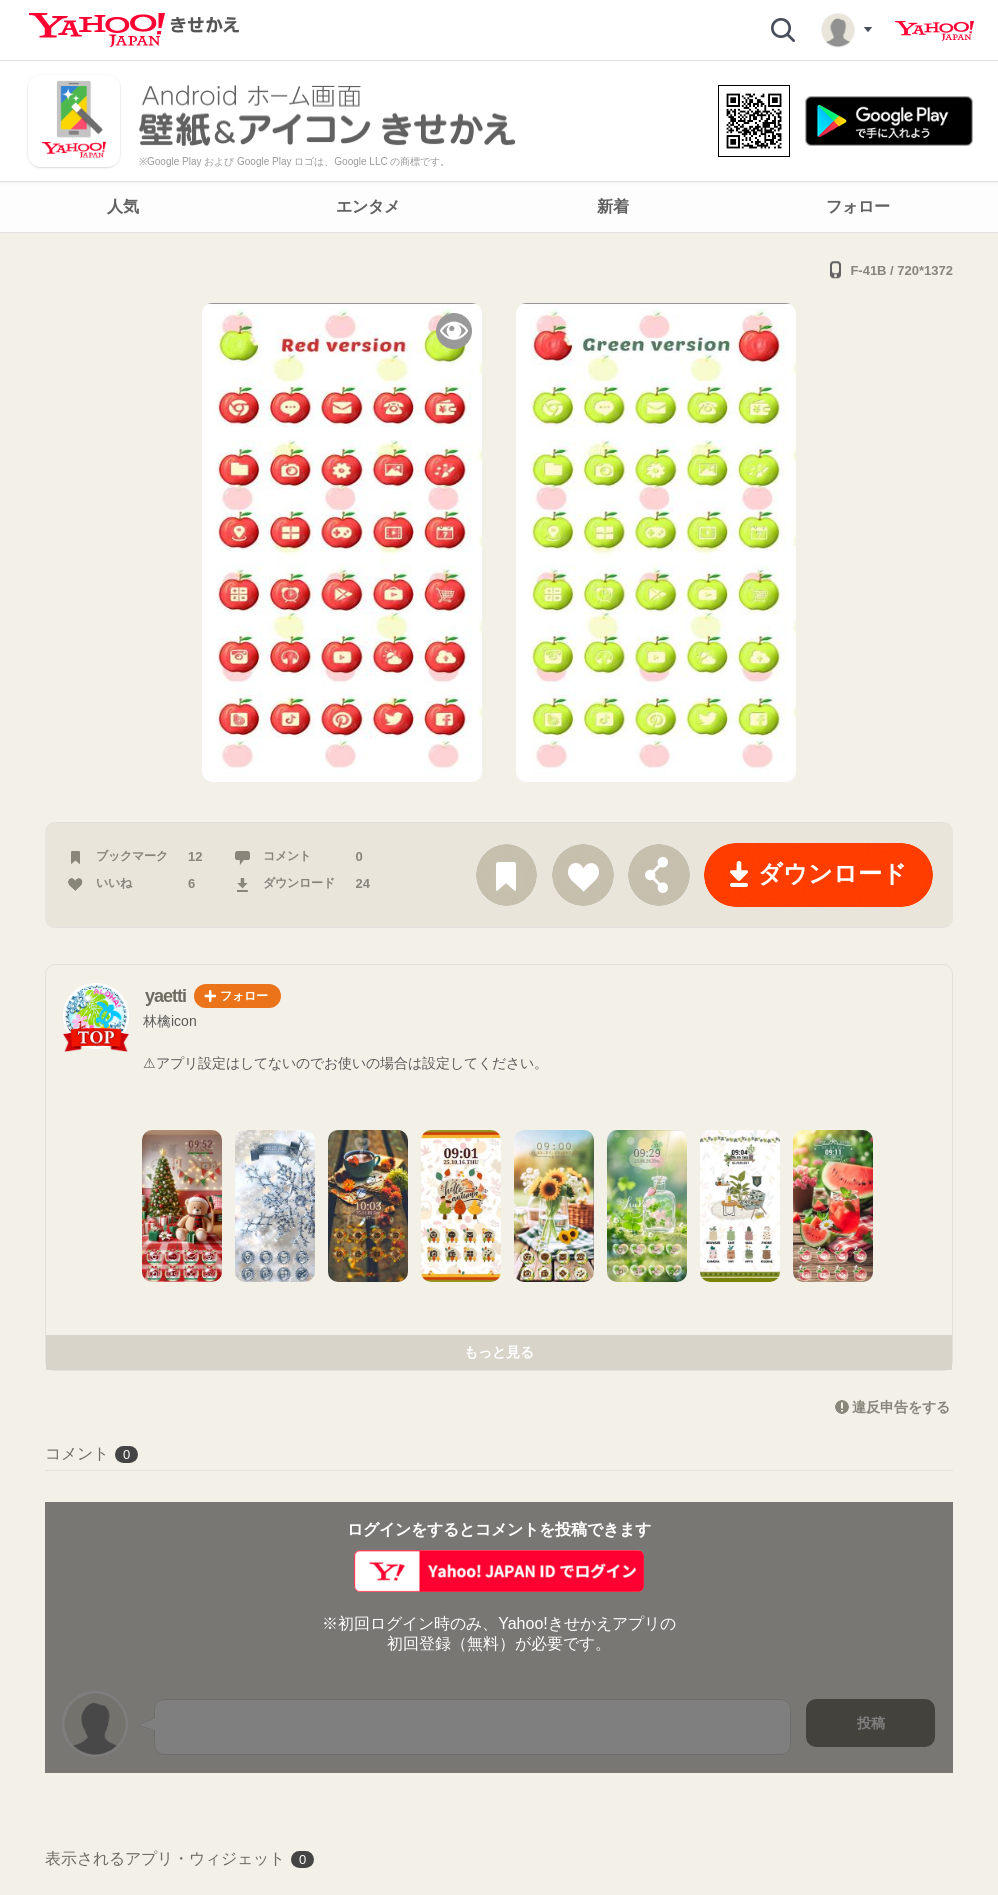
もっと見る (499, 1352)
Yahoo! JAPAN (934, 31)
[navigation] (499, 207)
